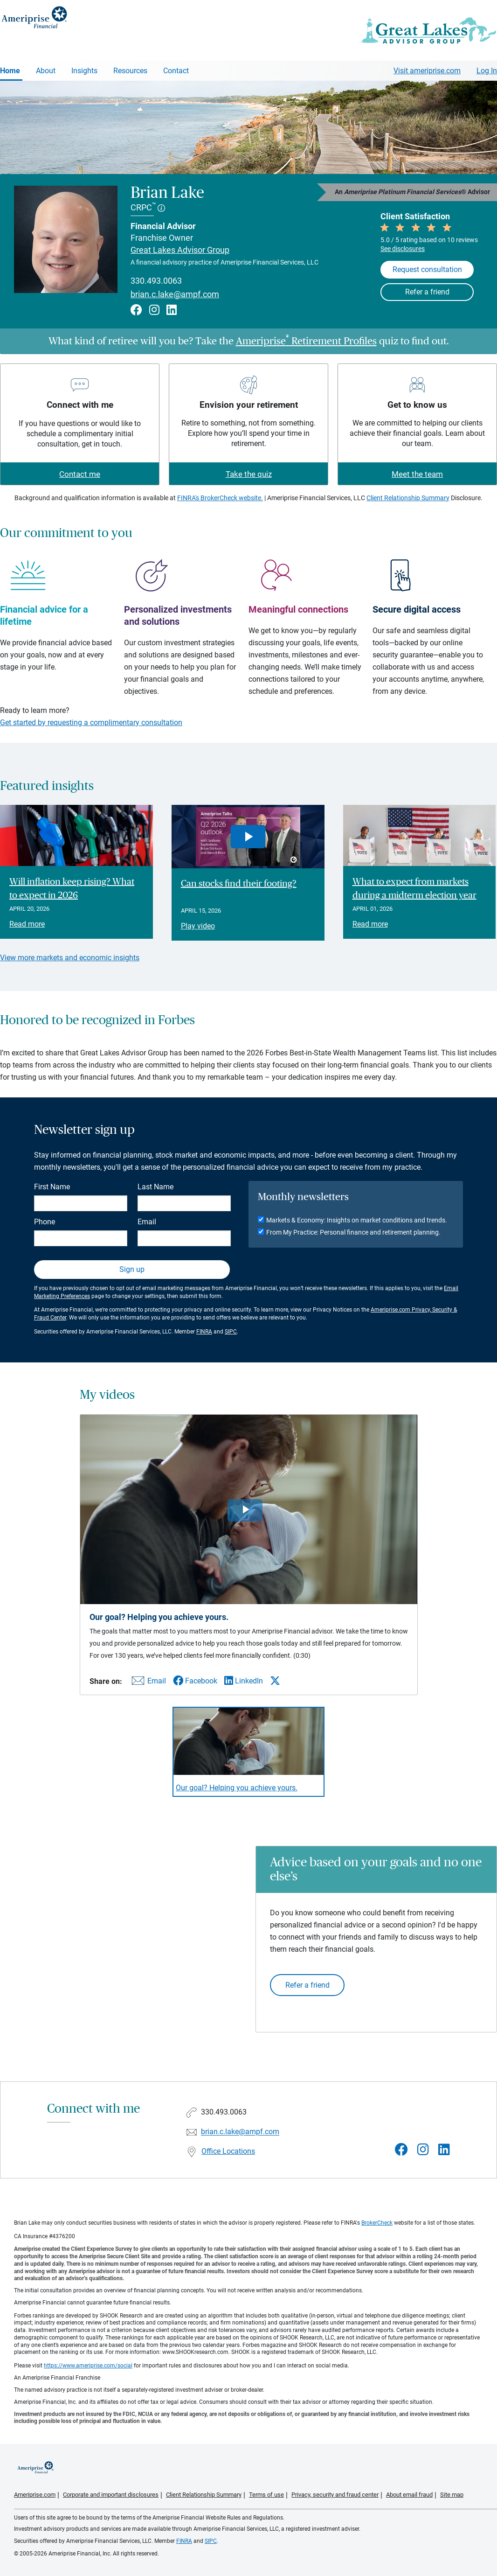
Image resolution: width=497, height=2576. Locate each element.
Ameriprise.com (34, 2494)
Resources (130, 70)
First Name (52, 1186)
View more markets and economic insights (69, 957)
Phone (44, 1221)
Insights (84, 70)
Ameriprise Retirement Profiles (306, 341)
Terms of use (266, 2494)
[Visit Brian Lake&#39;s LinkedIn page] (444, 2149)
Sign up (132, 1269)
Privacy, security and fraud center (335, 2494)
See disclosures (402, 248)
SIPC (231, 1331)
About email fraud (409, 2494)
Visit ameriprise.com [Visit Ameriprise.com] (427, 70)
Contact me (79, 474)
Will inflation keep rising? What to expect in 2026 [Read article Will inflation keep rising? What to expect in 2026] (71, 888)
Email (147, 1221)
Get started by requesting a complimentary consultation (91, 722)
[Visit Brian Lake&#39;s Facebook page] (401, 2149)
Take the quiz (249, 474)
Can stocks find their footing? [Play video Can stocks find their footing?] (239, 883)
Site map (451, 2494)
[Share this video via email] (147, 1682)
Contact (176, 70)
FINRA (204, 1331)
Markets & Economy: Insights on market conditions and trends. (356, 1220)
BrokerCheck (377, 2223)
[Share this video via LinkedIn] (243, 1680)
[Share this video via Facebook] (195, 1680)
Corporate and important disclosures (111, 2494)
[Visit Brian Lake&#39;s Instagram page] (423, 2149)
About (45, 70)
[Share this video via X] (275, 1680)
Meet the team (417, 474)
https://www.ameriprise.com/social (88, 2365)
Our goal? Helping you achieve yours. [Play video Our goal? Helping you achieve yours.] (236, 1787)
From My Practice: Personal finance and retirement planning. (353, 1232)
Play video (198, 925)
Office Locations (228, 2151)
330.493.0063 (156, 281)
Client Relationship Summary (407, 498)
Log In (486, 70)
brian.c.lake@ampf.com (175, 294)
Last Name (155, 1186)
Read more (27, 924)
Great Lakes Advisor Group (180, 250)
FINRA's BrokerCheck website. (220, 498)
